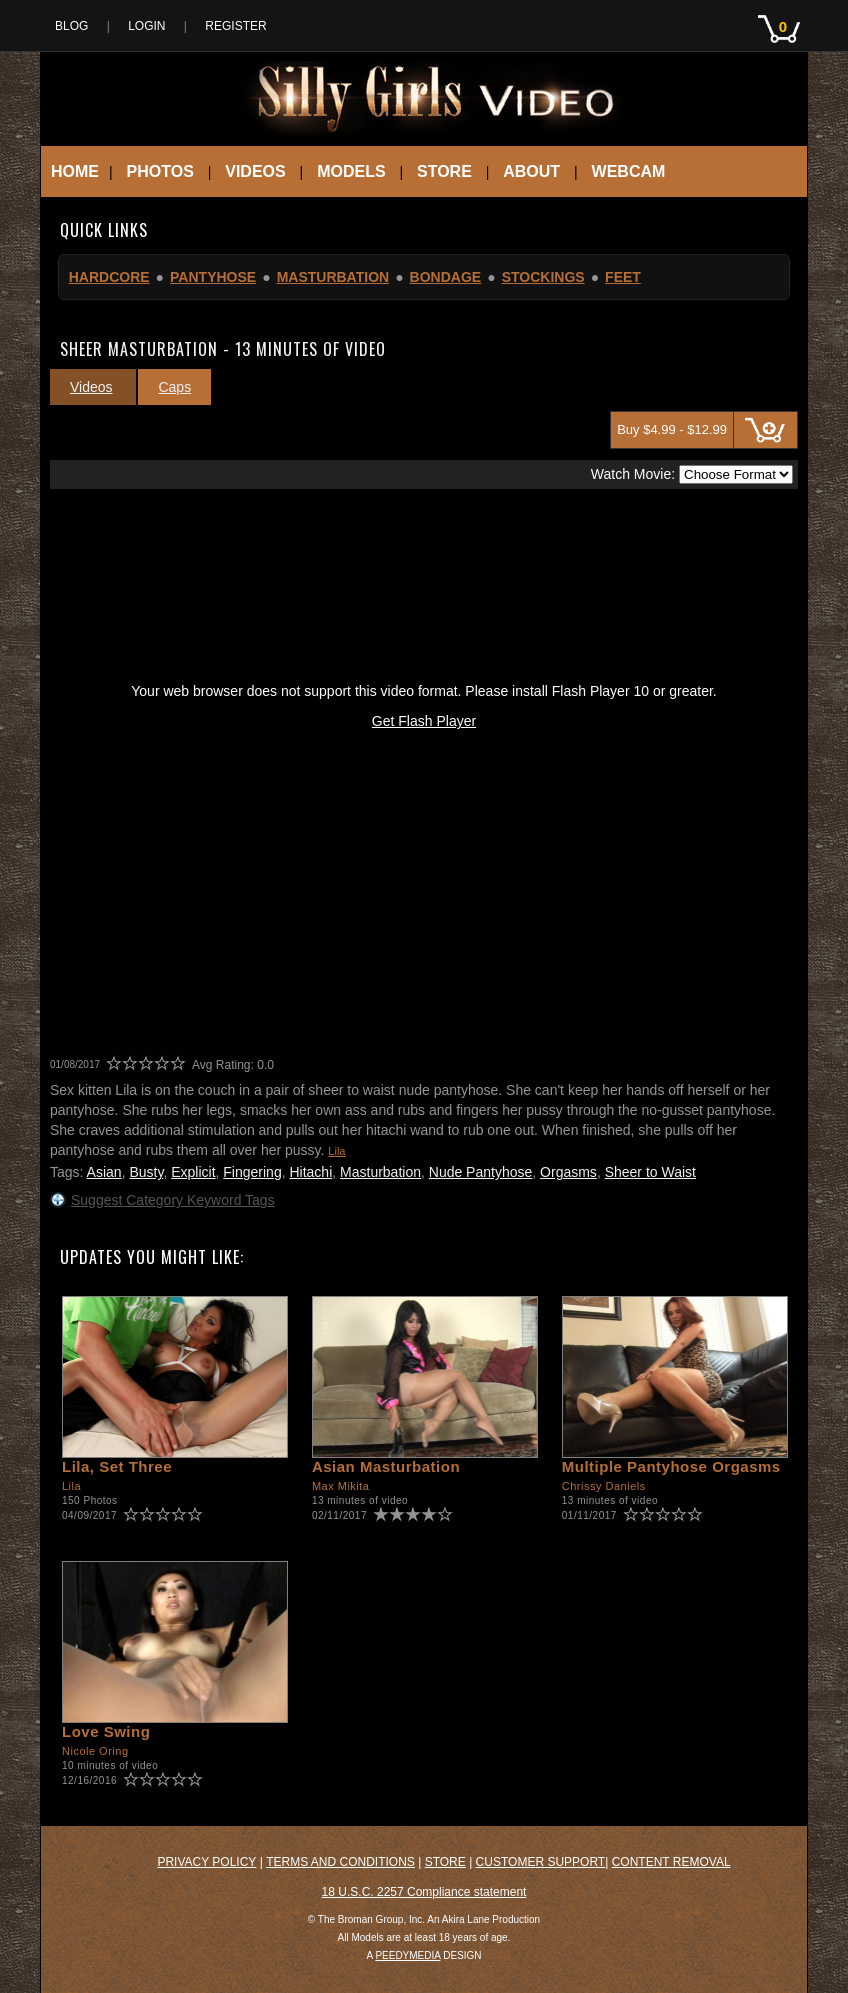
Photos (160, 171)
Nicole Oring (95, 1751)
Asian (104, 1172)
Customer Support (541, 1862)
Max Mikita (341, 1486)
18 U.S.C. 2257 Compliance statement (424, 1892)
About (531, 171)
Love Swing (106, 1731)
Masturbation (333, 277)
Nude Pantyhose (481, 1172)
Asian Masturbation (386, 1466)
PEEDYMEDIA (407, 1955)
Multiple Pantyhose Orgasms (671, 1466)
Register (235, 26)
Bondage (446, 277)
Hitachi (310, 1172)
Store (444, 171)
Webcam (629, 171)
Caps (174, 387)
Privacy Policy (206, 1862)
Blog (71, 26)
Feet (623, 277)
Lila (336, 1151)
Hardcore (109, 277)
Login (146, 26)
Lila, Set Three (117, 1466)
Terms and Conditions (340, 1862)
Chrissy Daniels (604, 1486)
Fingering (252, 1172)
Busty (146, 1172)
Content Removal (671, 1862)
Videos (255, 171)
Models (351, 171)
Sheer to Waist (650, 1172)
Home (75, 171)
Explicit (193, 1172)
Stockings (543, 277)
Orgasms (568, 1172)
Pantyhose (213, 277)
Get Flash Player (424, 721)
